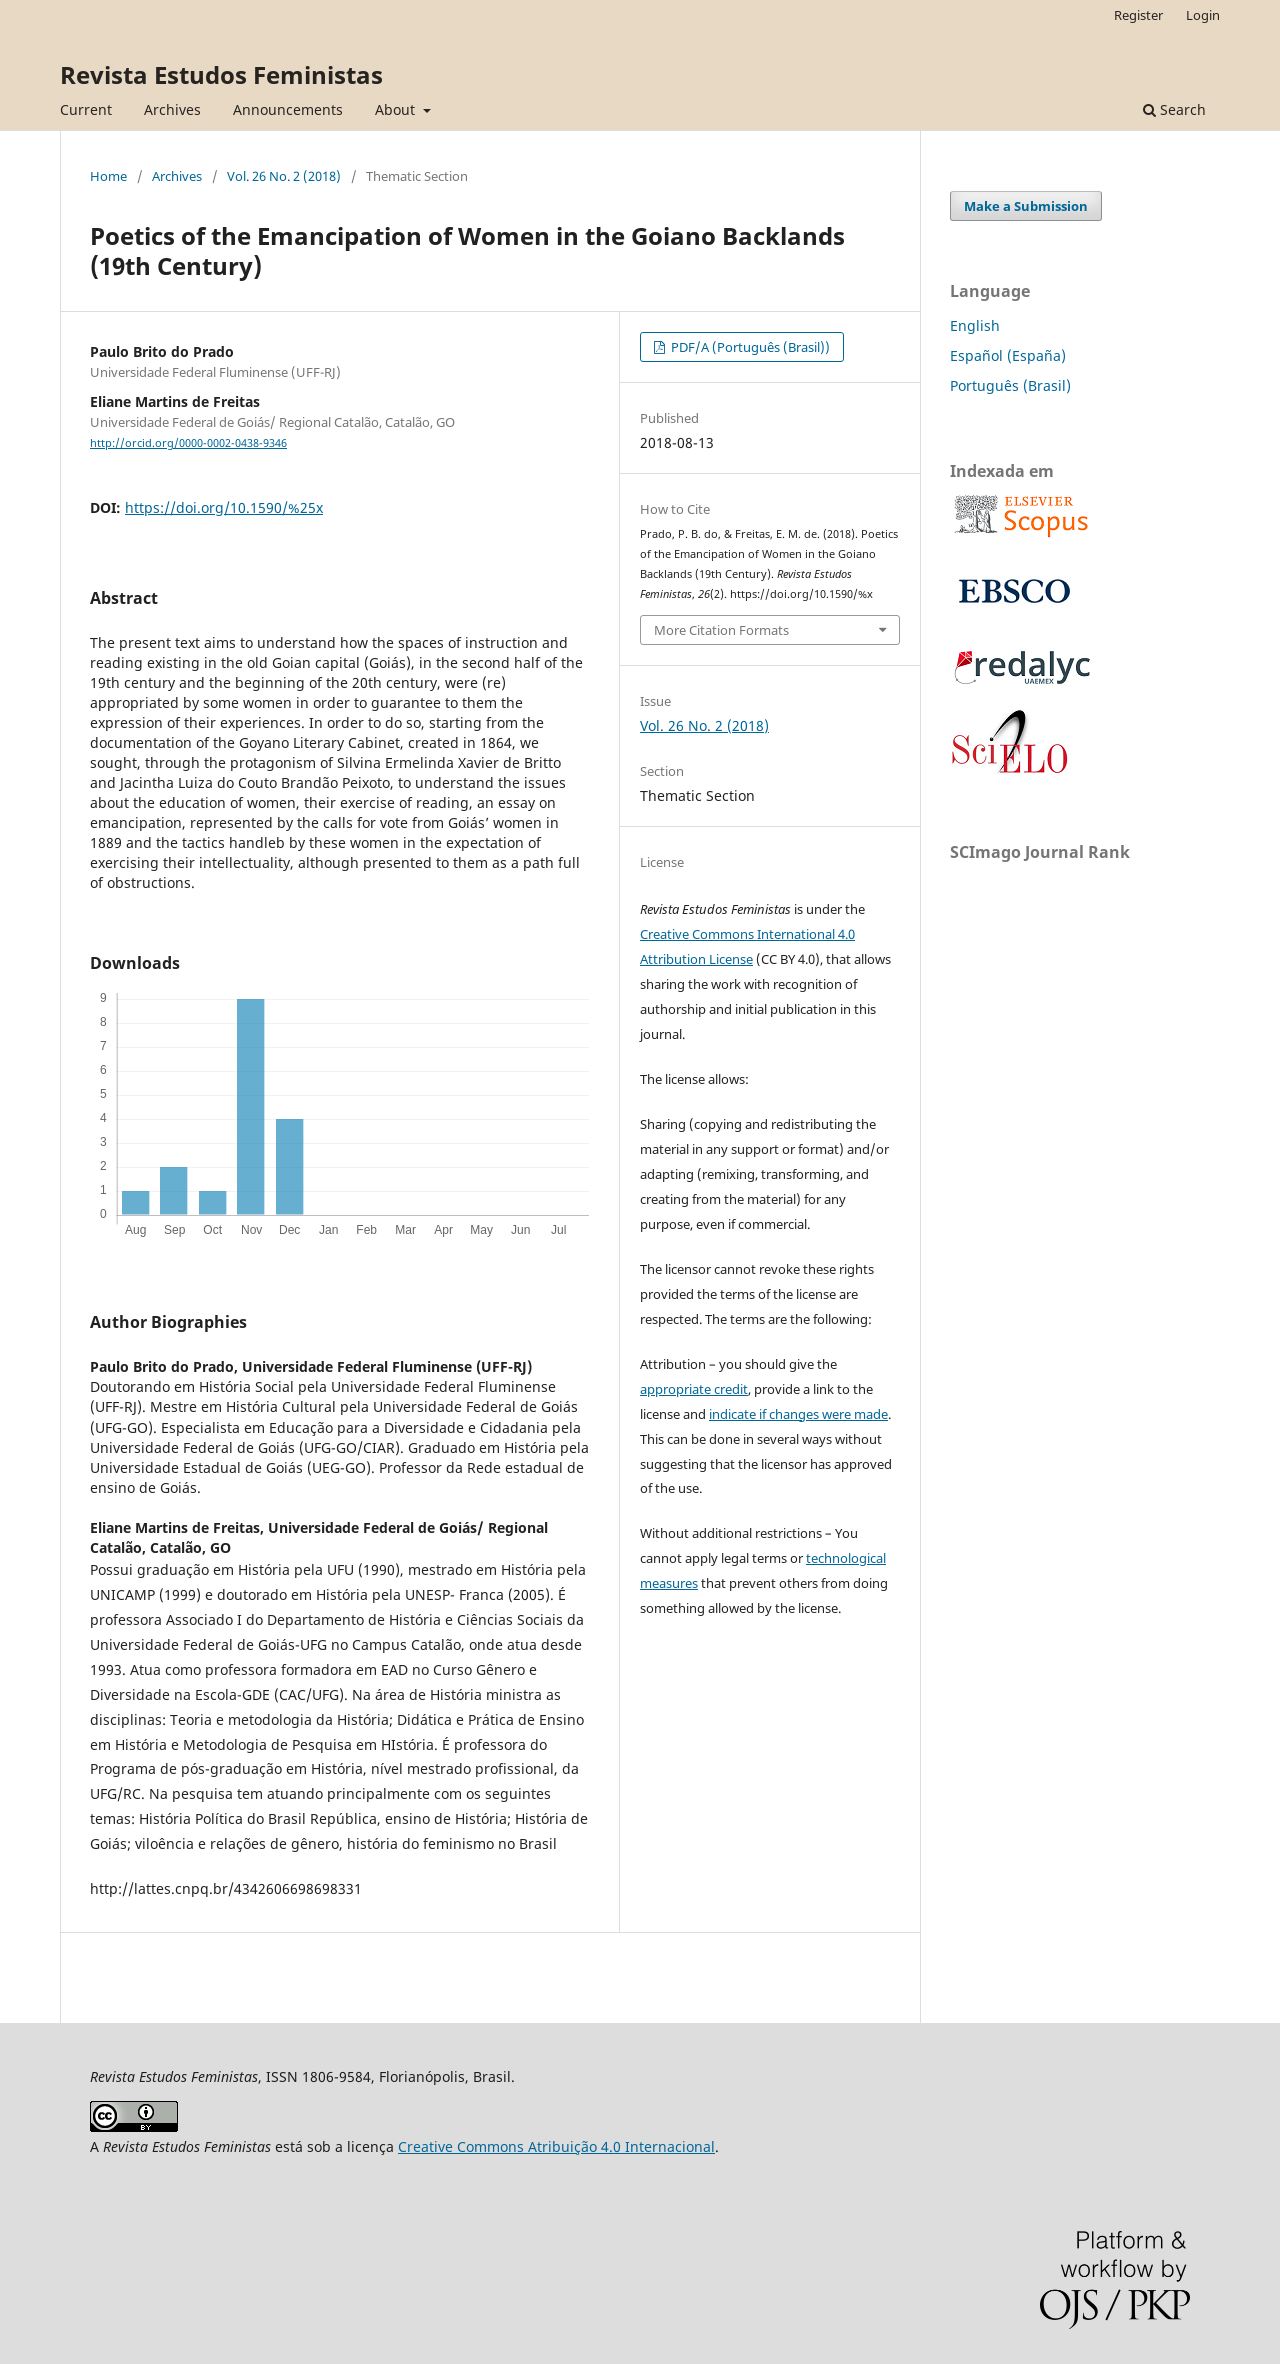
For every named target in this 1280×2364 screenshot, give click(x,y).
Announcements (288, 109)
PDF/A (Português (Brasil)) (749, 347)
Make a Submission (1026, 206)
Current (86, 109)
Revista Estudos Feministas (221, 74)
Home (108, 176)
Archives (172, 109)
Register (1138, 15)
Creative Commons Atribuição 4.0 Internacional (556, 2146)
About (397, 109)
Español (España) (1008, 355)
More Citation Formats (721, 630)
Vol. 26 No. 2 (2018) (284, 176)
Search (1174, 109)
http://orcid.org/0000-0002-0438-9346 (188, 443)
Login (1203, 15)
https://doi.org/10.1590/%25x (224, 507)
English (975, 325)
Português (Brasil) (1010, 385)
